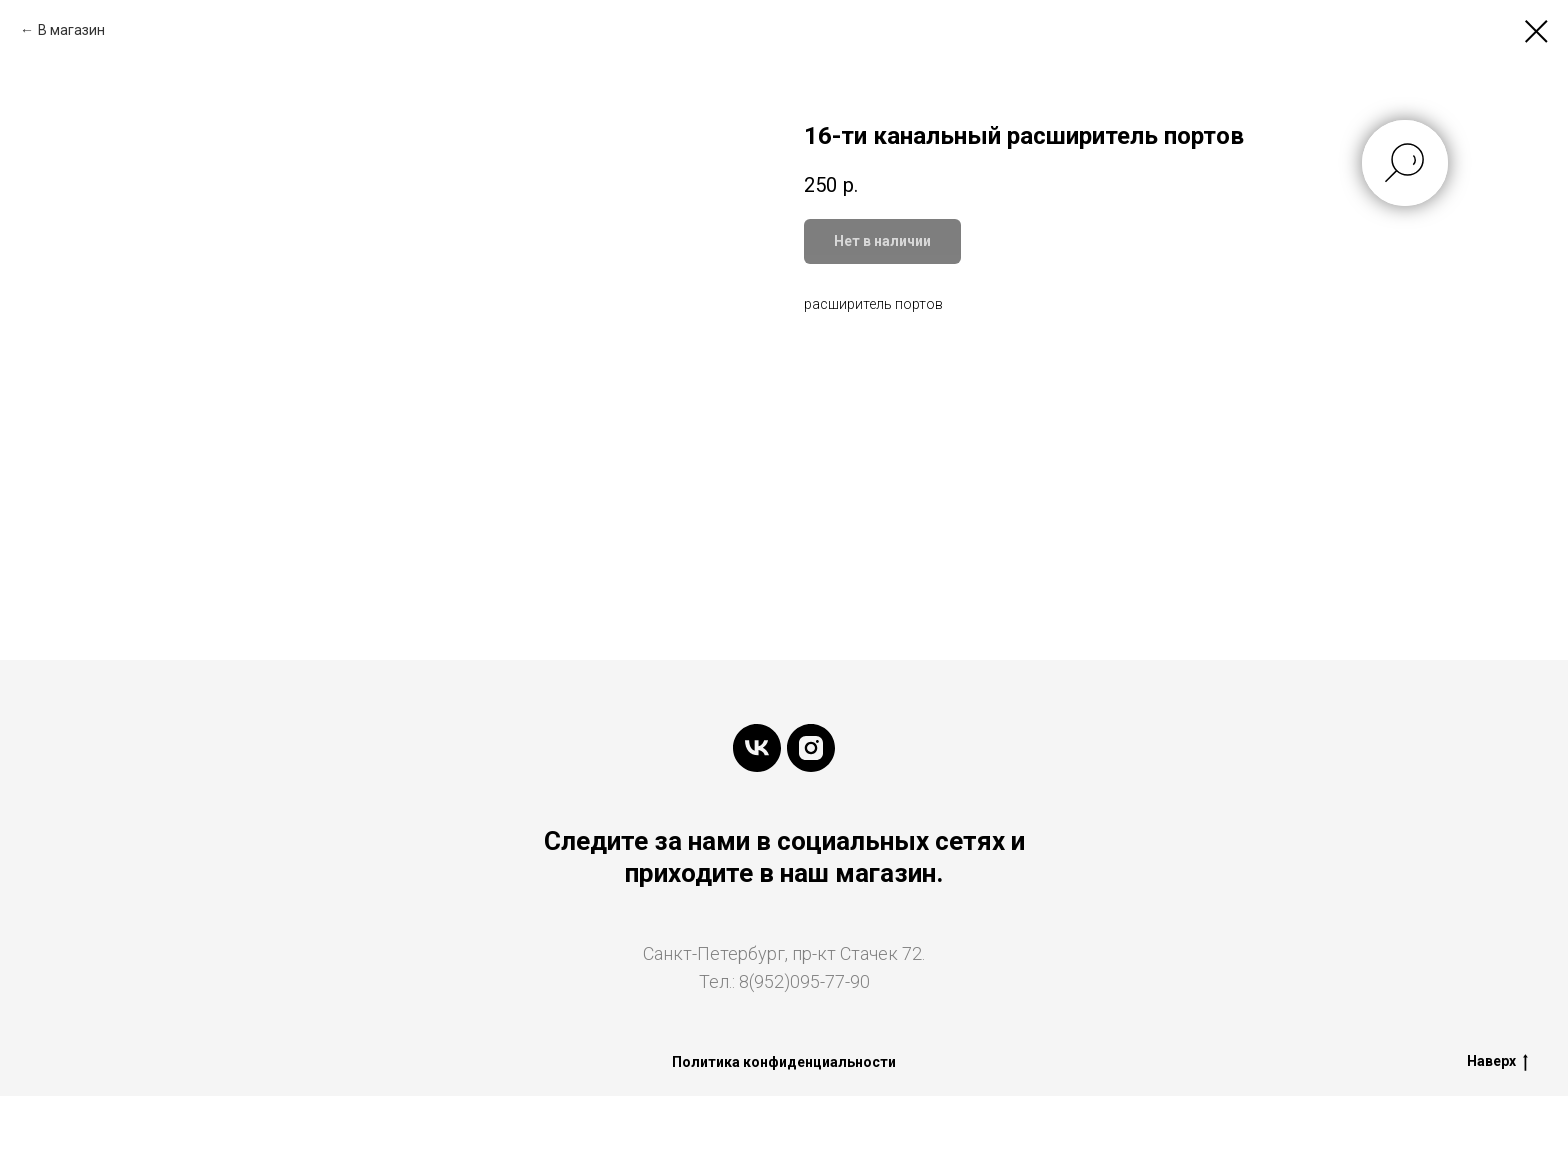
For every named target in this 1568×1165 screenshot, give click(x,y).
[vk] (757, 748)
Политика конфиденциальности (784, 1062)
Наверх (1497, 1062)
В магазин (71, 30)
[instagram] (811, 748)
